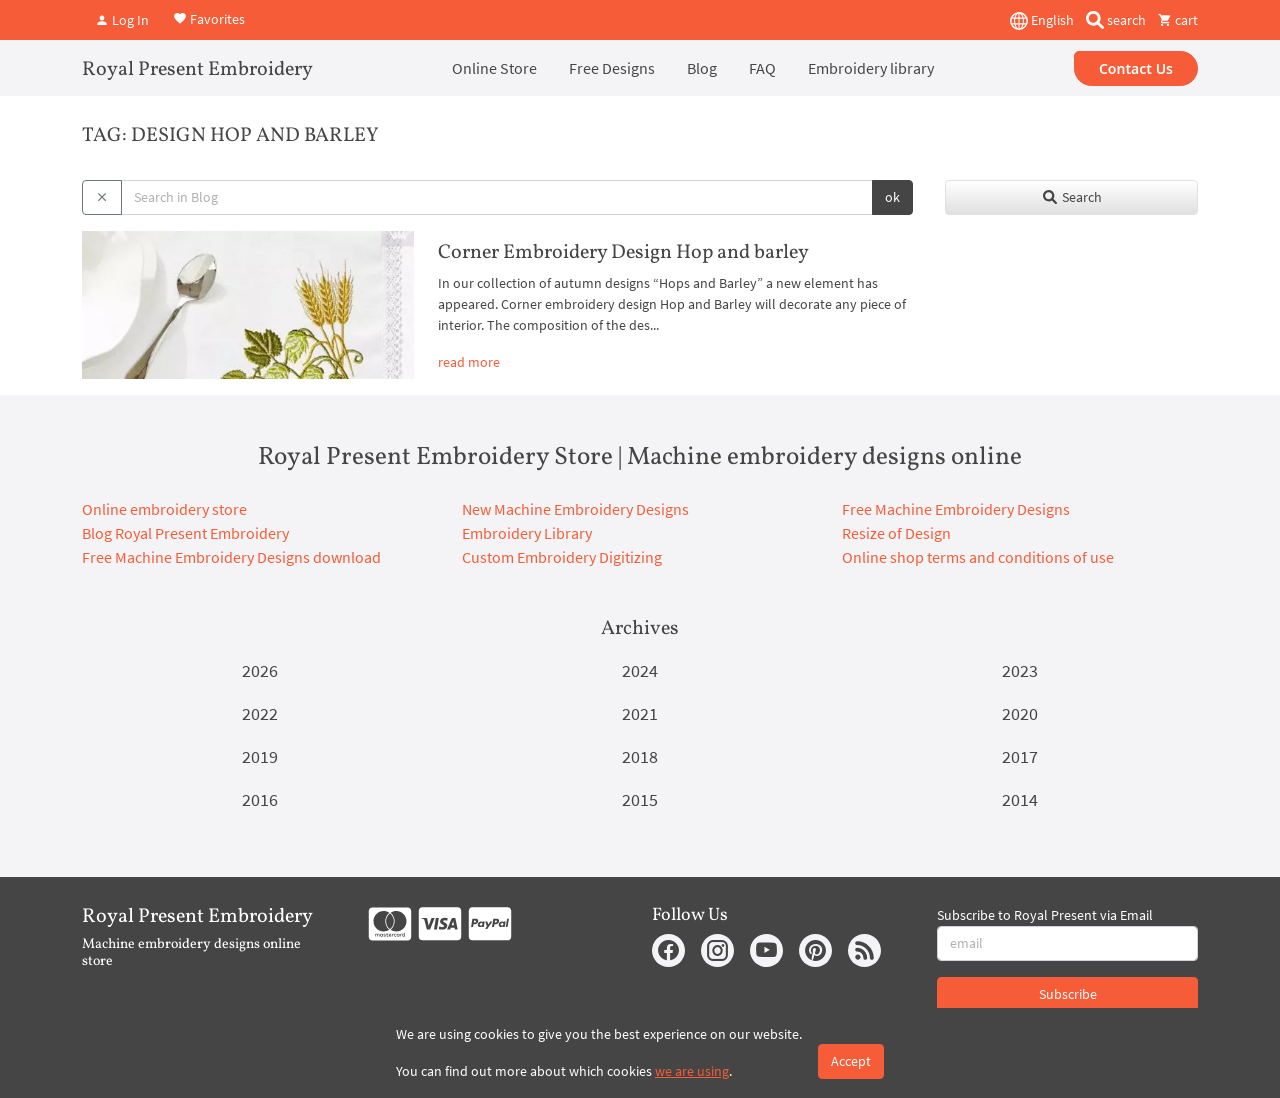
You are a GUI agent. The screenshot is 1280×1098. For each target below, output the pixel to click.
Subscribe (1068, 994)
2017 (1020, 756)
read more (469, 362)
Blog (702, 68)
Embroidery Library (527, 533)
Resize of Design (896, 533)
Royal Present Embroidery (197, 70)
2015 (640, 799)
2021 (640, 713)
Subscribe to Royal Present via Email (1045, 915)
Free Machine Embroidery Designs (956, 509)
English (1042, 21)
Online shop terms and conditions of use (978, 557)
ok (892, 197)
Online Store (494, 68)
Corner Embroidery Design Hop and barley (623, 253)
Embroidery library (871, 68)
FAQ (762, 68)
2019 (260, 756)
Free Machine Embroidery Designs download (231, 557)
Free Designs (612, 68)
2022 (260, 713)
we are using (692, 1071)
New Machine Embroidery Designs (575, 509)
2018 (640, 756)
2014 (1020, 799)
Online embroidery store (164, 509)
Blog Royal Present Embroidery (185, 533)
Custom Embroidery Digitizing (562, 557)
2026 (260, 670)
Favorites (209, 18)
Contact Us (1136, 68)
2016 (260, 799)
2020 (1020, 713)
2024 (640, 670)
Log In (122, 20)
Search (1071, 197)
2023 (1020, 670)
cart (1178, 20)
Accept (851, 1061)
